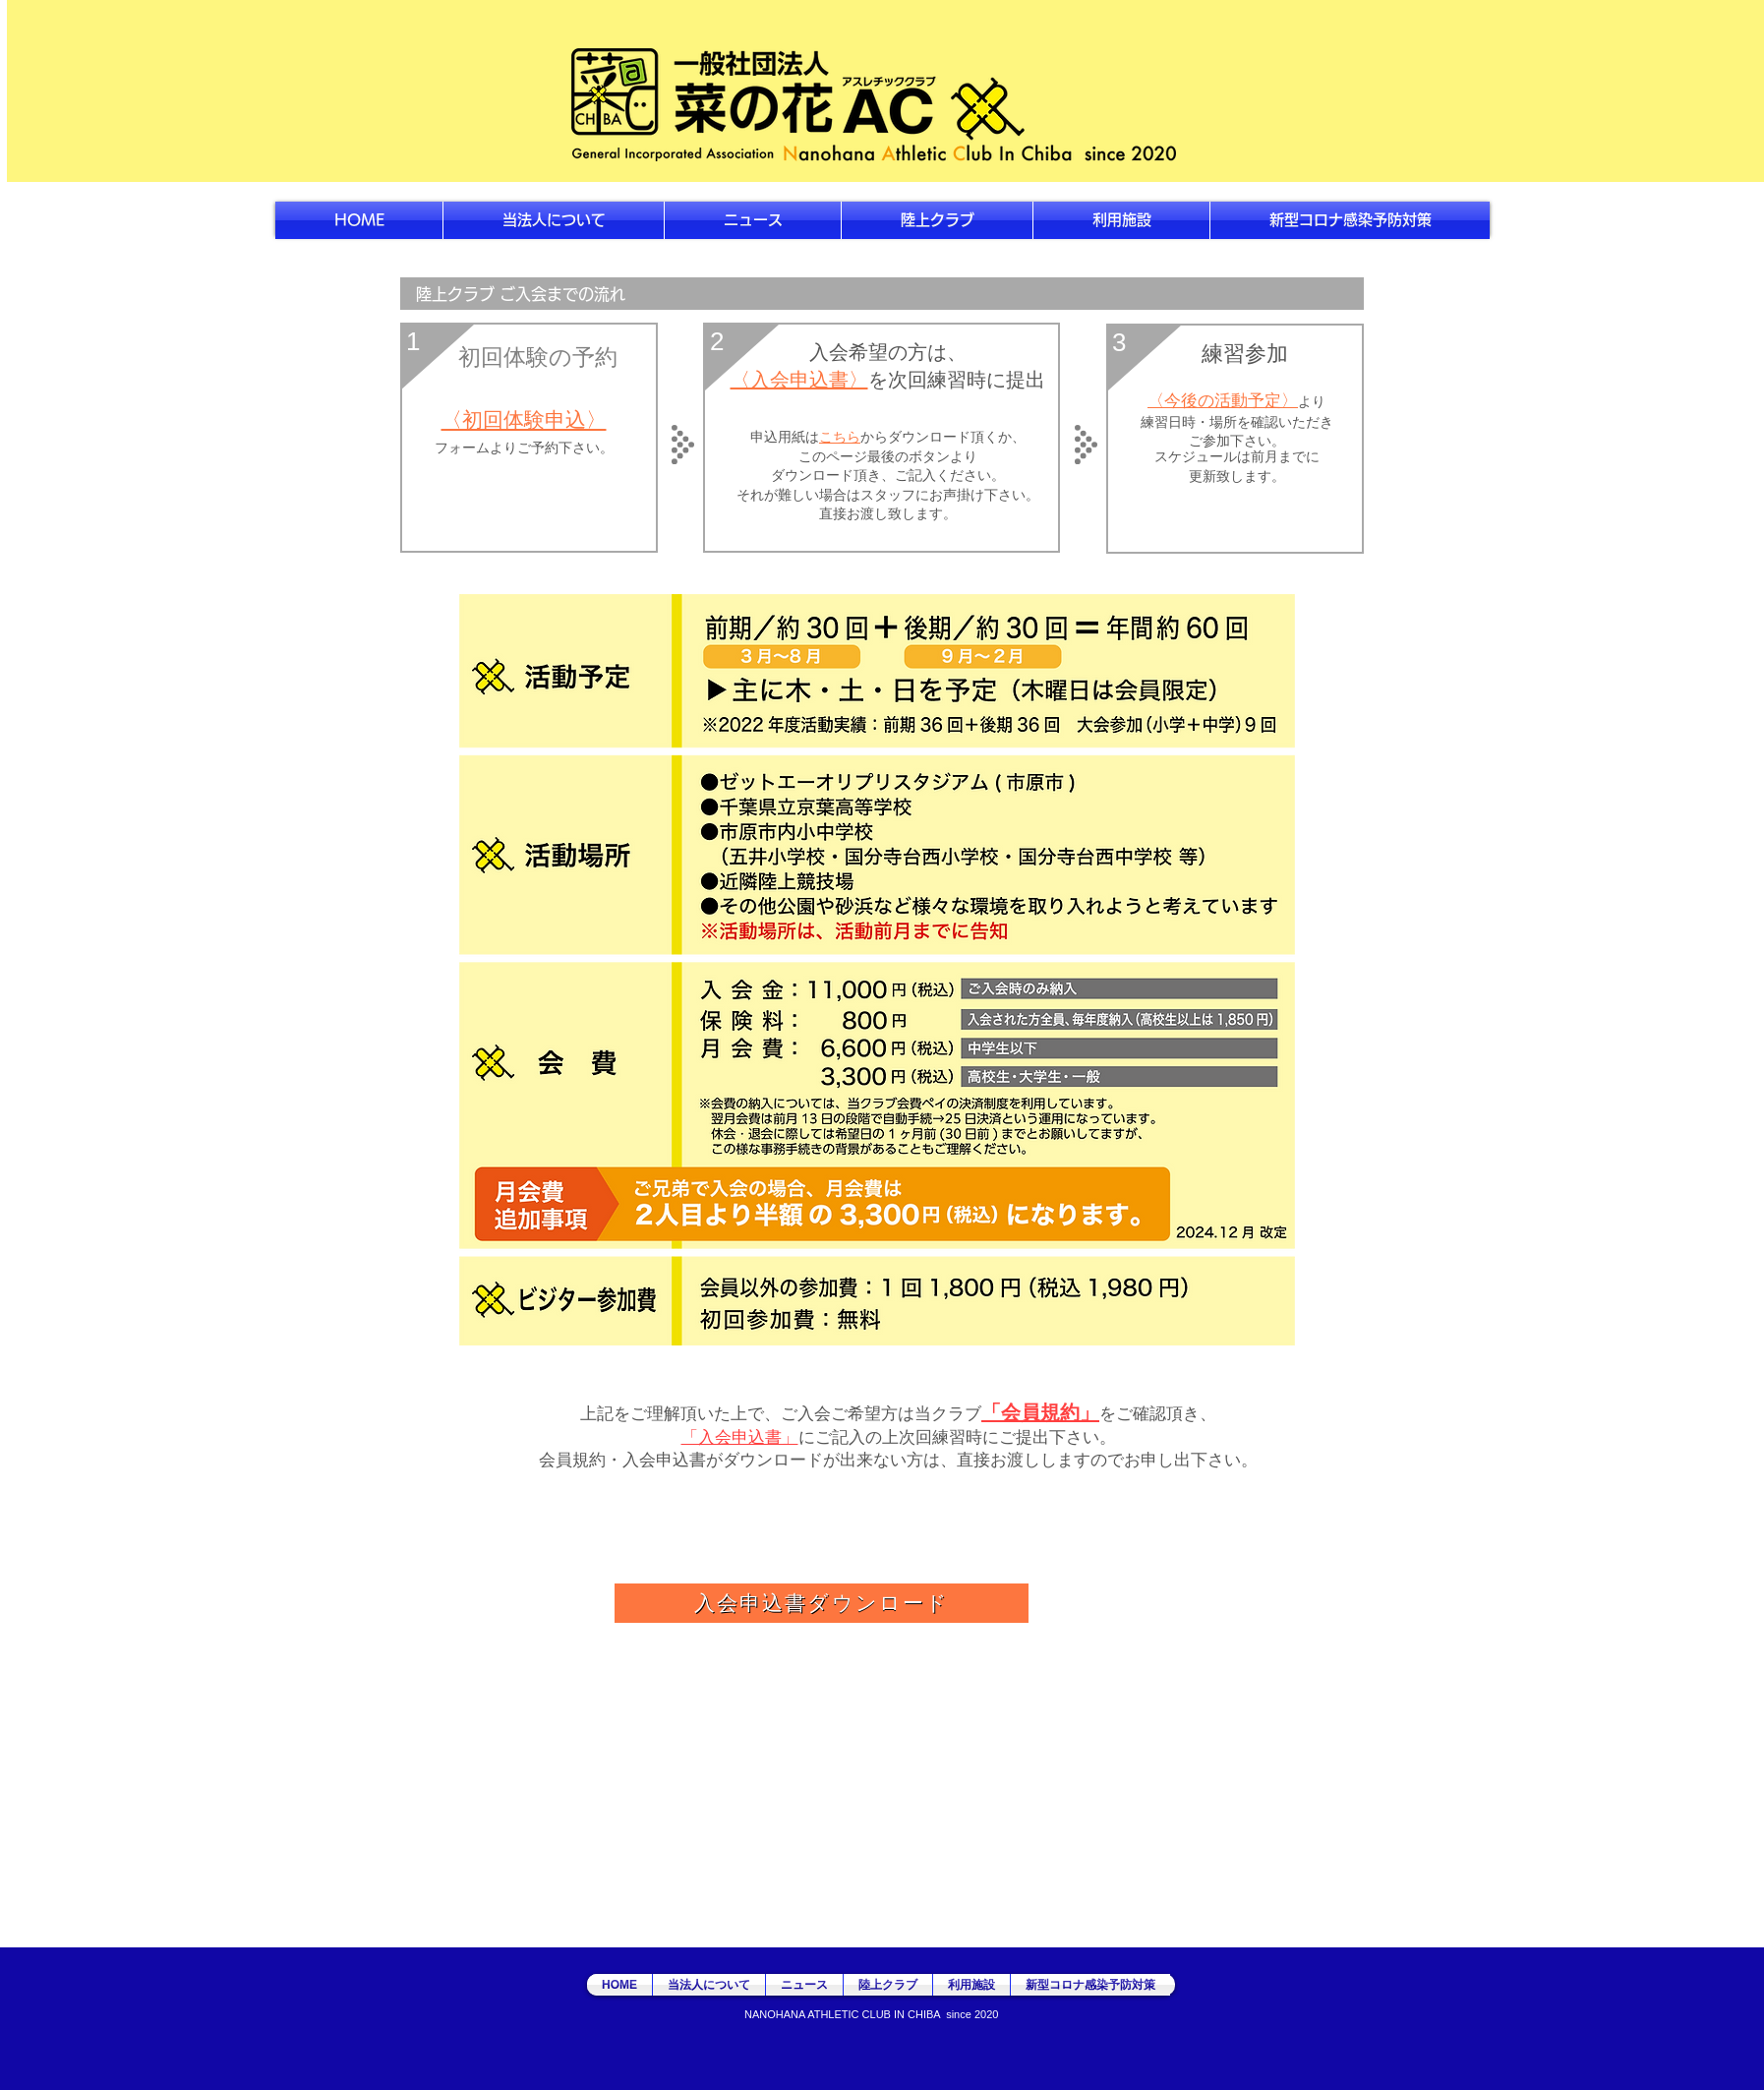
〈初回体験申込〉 (524, 419)
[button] (937, 220)
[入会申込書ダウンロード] (822, 1603)
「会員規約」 (1040, 1412)
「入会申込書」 (739, 1436)
